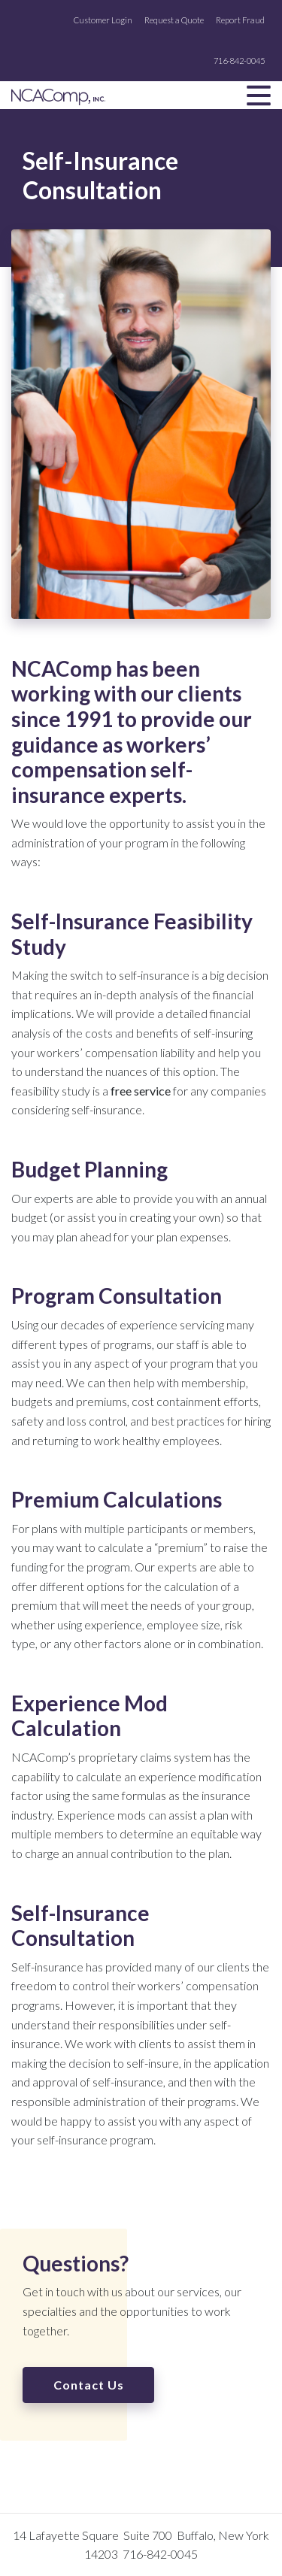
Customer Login (103, 20)
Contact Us (88, 2384)
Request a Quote (174, 20)
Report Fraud (240, 20)
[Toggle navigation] (258, 95)
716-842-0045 (239, 60)
